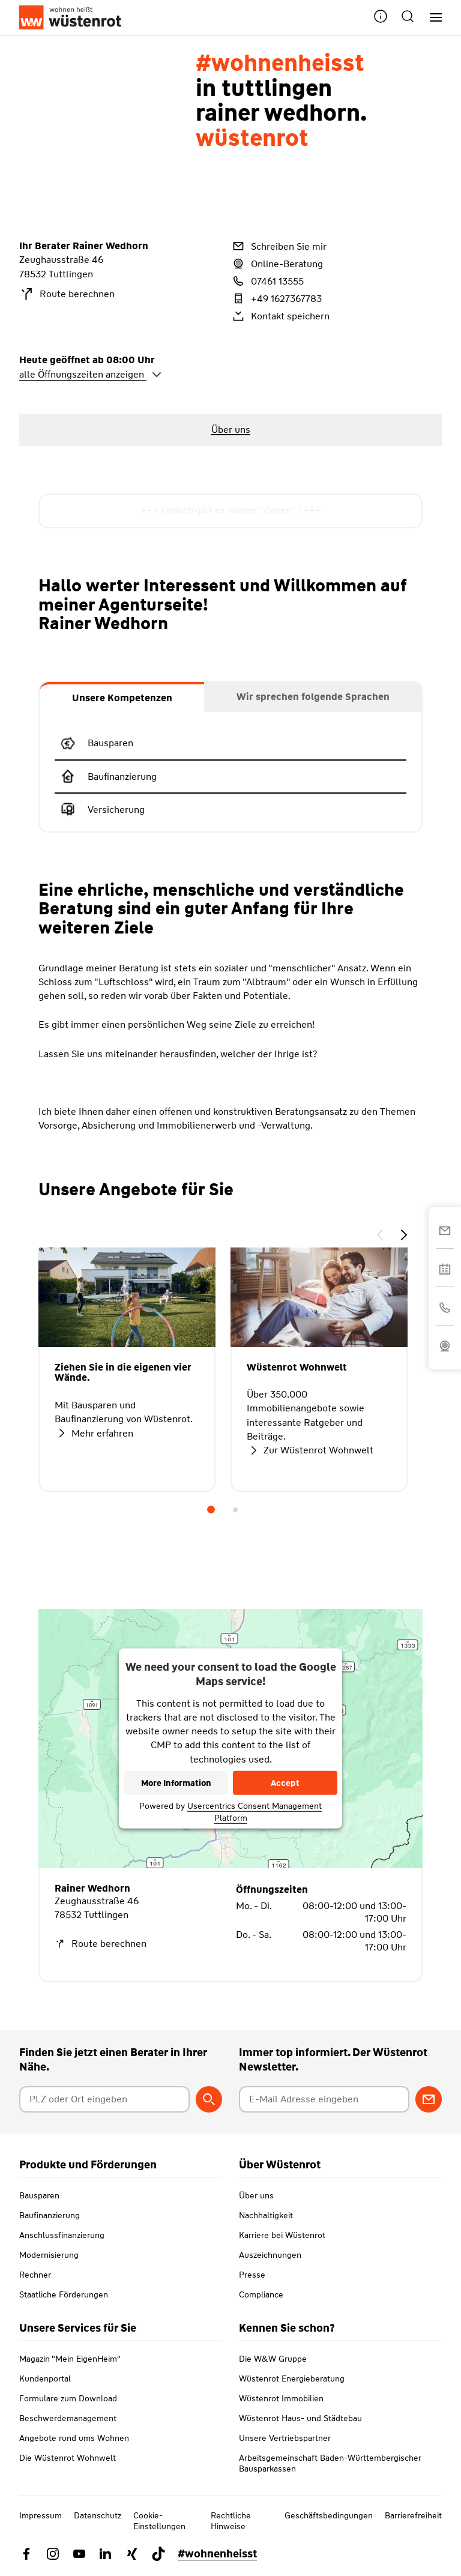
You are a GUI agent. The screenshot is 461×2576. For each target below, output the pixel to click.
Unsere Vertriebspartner (285, 2438)
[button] (380, 17)
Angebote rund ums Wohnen (74, 2438)
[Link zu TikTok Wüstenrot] (158, 2554)
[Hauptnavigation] (431, 17)
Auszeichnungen (270, 2254)
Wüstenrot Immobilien (281, 2398)
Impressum (40, 2515)
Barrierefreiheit (413, 2515)
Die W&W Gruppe (273, 2358)
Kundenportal (45, 2378)
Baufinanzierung (49, 2215)
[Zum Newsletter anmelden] (428, 2099)
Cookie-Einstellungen (159, 2521)
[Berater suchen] (209, 2099)
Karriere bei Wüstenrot (282, 2235)
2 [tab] (235, 1510)
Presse (252, 2274)
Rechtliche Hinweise (231, 2521)
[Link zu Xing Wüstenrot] (132, 2554)
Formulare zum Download (68, 2398)
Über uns (256, 2195)
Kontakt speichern (280, 316)
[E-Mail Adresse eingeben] (324, 2099)
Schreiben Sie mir (278, 246)
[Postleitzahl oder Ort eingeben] (104, 2099)
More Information (176, 1783)
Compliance (261, 2294)
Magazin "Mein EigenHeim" (70, 2358)
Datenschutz (97, 2515)
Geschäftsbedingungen (329, 2515)
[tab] (122, 697)
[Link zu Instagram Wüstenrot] (53, 2554)
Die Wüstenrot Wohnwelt (67, 2457)
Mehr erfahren (94, 1433)
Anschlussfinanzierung (61, 2235)
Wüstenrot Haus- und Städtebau (300, 2418)
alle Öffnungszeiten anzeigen (90, 374)
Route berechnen (67, 294)
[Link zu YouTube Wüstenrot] (79, 2554)
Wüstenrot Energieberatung (292, 2378)
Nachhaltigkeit (266, 2215)
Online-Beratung (276, 263)
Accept (285, 1783)
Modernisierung (49, 2254)
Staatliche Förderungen (63, 2294)
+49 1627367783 (276, 298)
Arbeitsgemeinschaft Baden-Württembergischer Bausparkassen (330, 2463)
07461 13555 (267, 281)
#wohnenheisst (217, 2554)
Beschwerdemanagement (67, 2418)
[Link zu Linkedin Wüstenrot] (105, 2554)
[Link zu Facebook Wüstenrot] (26, 2554)
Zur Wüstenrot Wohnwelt (310, 1450)
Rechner (35, 2274)
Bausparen (39, 2195)
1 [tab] (211, 1510)
